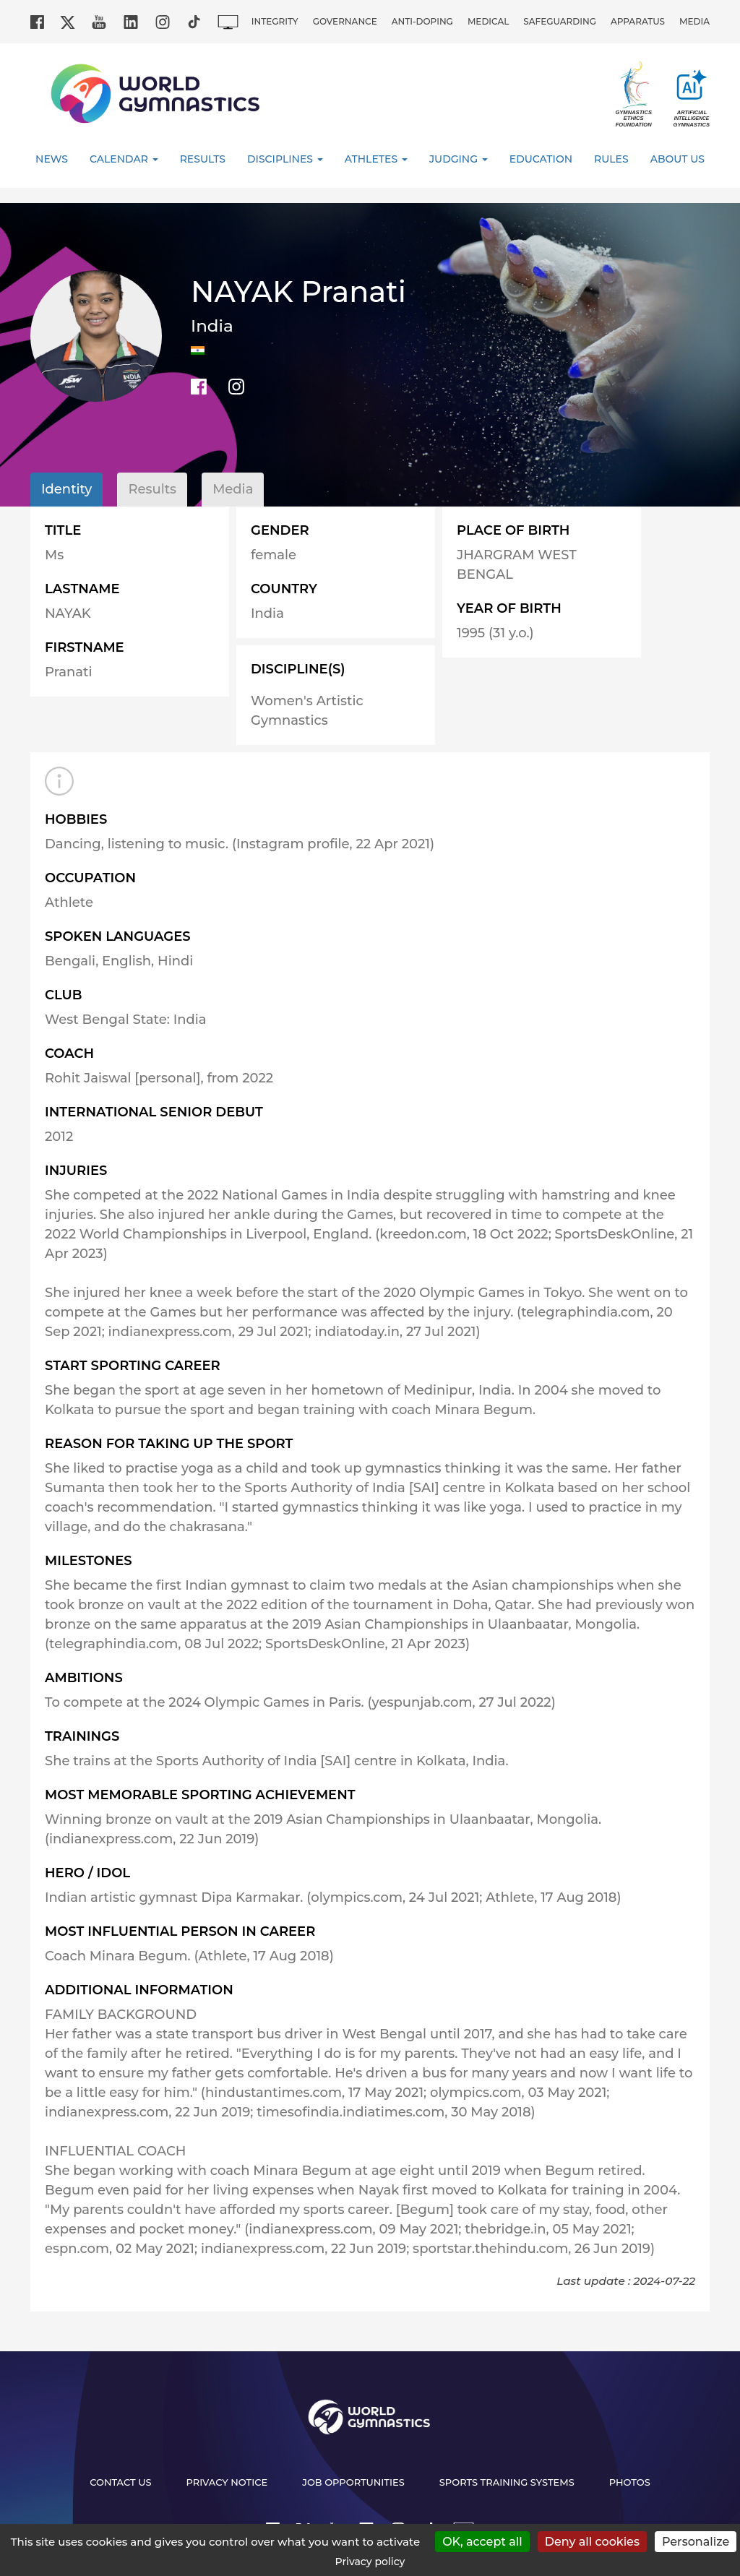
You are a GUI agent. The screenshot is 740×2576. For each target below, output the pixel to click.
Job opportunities (353, 2482)
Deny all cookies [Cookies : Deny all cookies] (592, 2542)
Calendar (124, 158)
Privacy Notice (227, 2482)
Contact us (120, 2482)
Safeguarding (559, 21)
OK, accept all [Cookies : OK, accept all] (482, 2542)
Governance (345, 21)
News (51, 158)
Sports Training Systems (507, 2482)
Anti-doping (422, 21)
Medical (488, 21)
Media (694, 21)
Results (202, 158)
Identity (66, 489)
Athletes (376, 158)
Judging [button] (458, 158)
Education (540, 158)
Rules (611, 158)
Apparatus (638, 21)
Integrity (274, 21)
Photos (629, 2482)
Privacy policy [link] (370, 2561)
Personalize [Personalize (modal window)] (695, 2542)
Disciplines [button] (285, 158)
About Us (677, 158)
